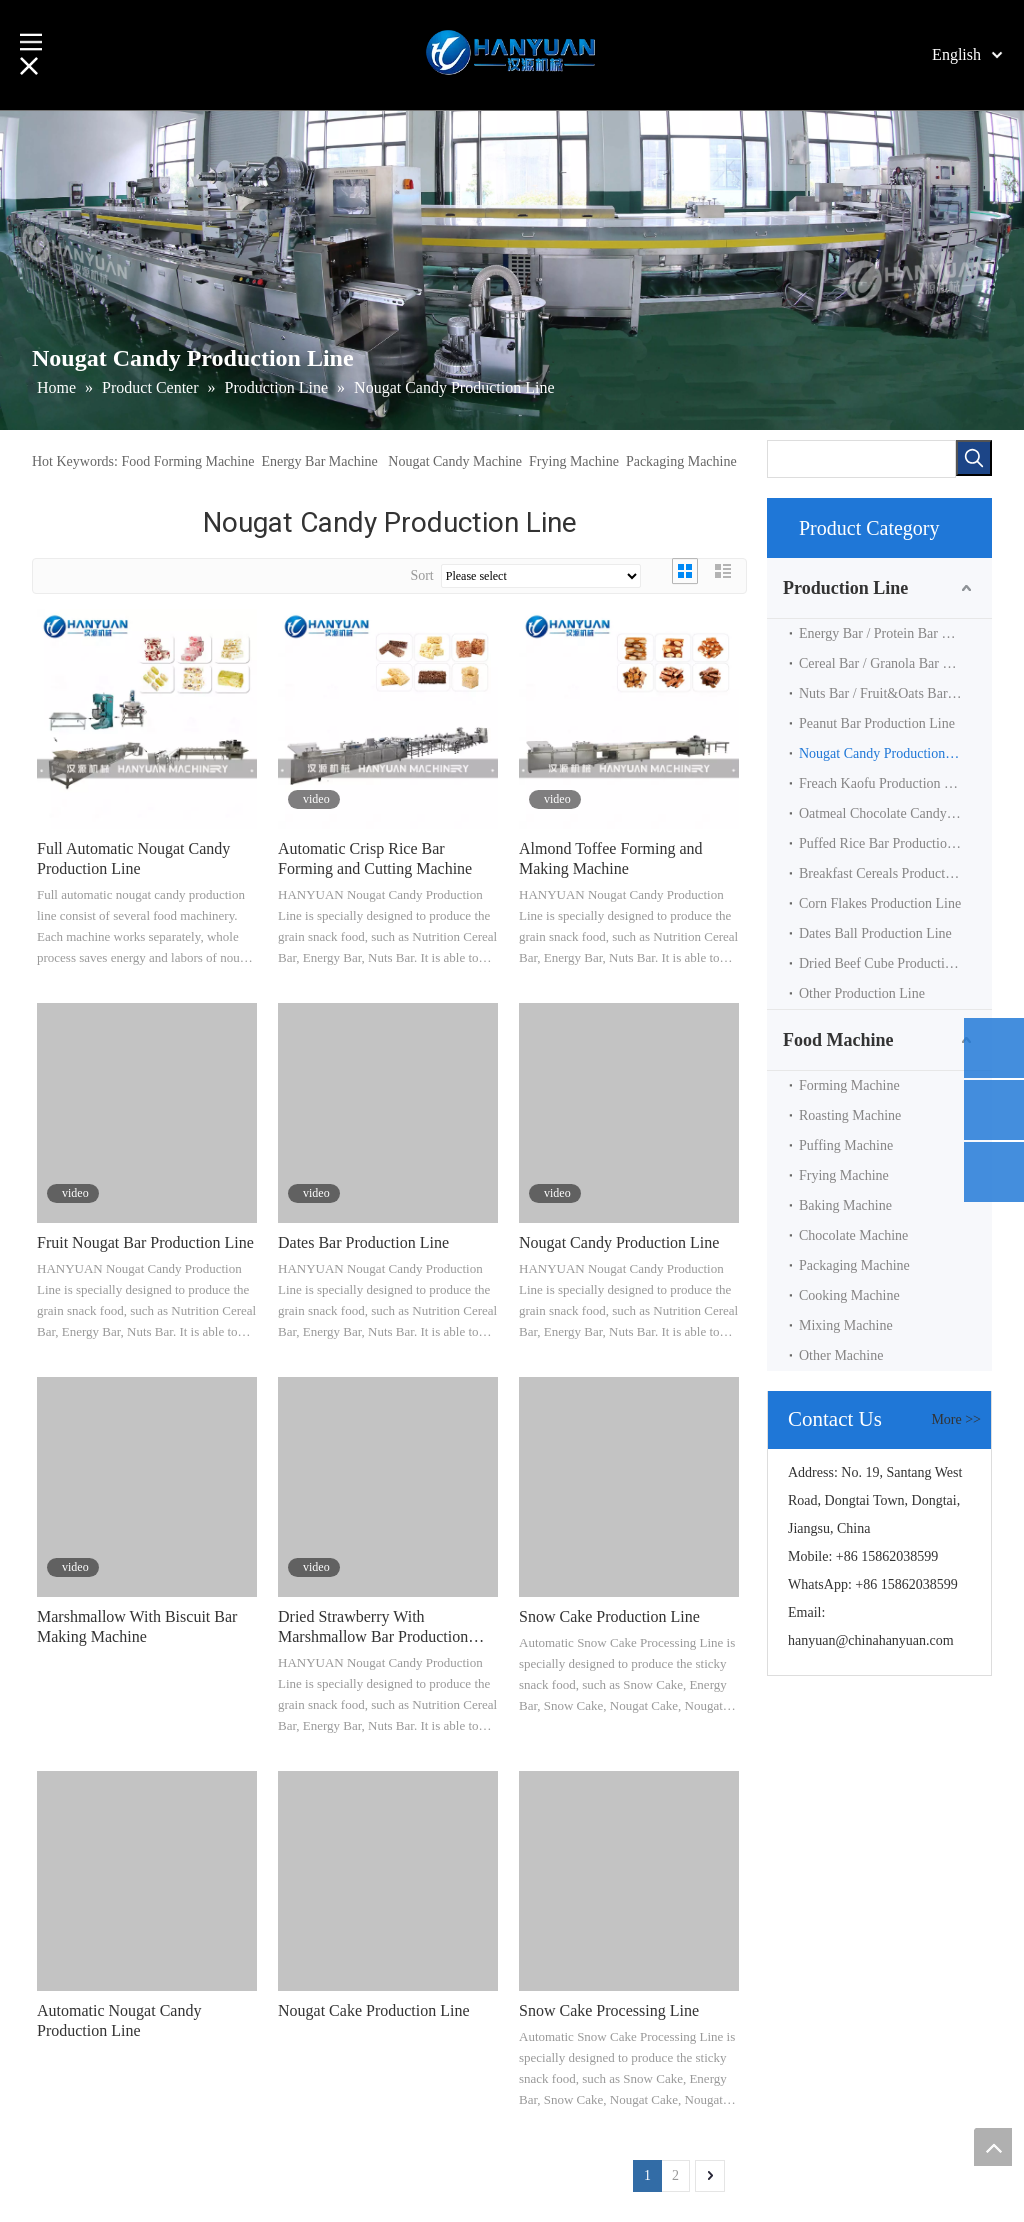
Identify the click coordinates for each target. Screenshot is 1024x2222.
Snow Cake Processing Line (609, 2010)
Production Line (845, 588)
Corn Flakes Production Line (880, 903)
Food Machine (838, 1040)
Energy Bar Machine (319, 461)
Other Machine (841, 1355)
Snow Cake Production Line (609, 1616)
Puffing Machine (846, 1145)
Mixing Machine (846, 1325)
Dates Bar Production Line (363, 1242)
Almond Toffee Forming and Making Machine (611, 858)
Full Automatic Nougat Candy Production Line (133, 858)
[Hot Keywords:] (974, 458)
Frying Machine (574, 461)
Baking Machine (845, 1205)
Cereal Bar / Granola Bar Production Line (895, 663)
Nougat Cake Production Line (374, 2010)
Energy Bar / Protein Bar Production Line (895, 633)
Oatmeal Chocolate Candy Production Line (895, 813)
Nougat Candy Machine (455, 461)
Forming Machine (849, 1085)
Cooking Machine (849, 1295)
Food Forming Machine (187, 461)
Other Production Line (862, 993)
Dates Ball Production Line (875, 933)
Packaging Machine (681, 461)
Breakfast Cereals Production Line (895, 873)
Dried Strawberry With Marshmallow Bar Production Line (373, 1627)
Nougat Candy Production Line (619, 1242)
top (993, 2147)
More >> (956, 1420)
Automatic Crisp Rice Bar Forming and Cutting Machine (375, 858)
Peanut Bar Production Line (877, 723)
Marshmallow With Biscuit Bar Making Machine (137, 1626)
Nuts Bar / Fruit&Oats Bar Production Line (895, 693)
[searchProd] (861, 459)
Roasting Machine (850, 1115)
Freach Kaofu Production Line (884, 783)
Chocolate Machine (853, 1235)
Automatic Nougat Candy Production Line (119, 2020)
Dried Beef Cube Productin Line (890, 963)
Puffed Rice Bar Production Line (891, 843)
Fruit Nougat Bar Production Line (145, 1242)
